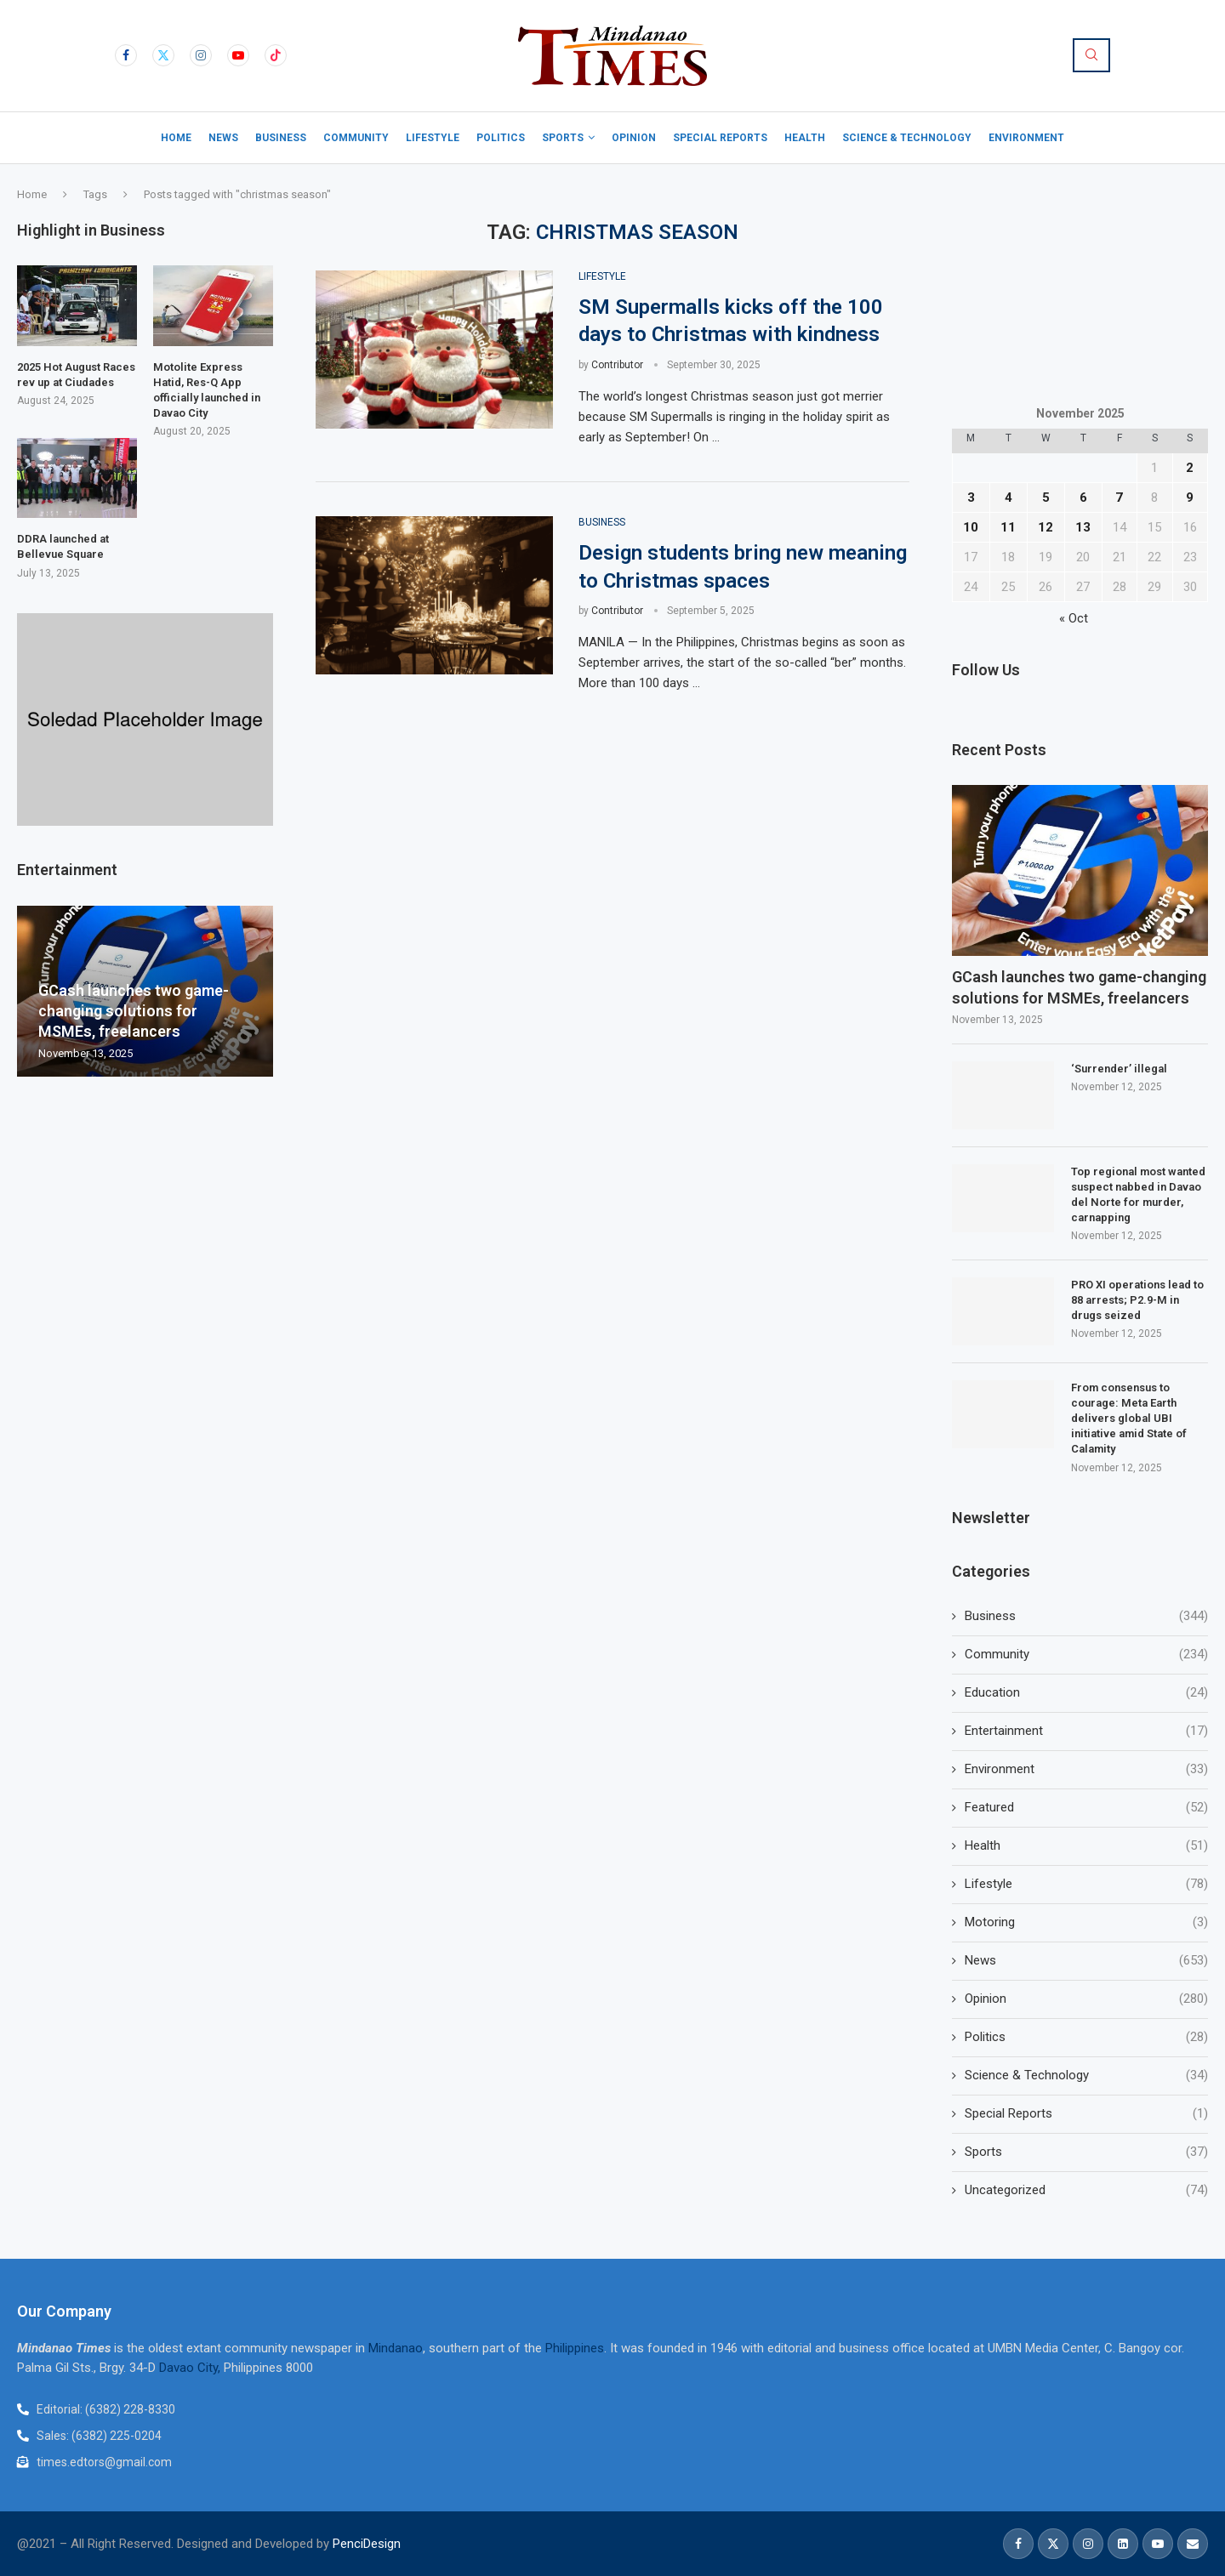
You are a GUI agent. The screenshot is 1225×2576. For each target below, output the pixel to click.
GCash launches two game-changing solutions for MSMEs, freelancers (1079, 987)
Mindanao (395, 2348)
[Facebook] (126, 55)
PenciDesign (367, 2543)
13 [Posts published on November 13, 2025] (1083, 527)
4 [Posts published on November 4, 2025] (1008, 497)
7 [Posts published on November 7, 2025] (1119, 497)
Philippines (574, 2348)
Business (280, 138)
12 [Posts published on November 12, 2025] (1045, 527)
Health (804, 138)
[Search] (1091, 55)
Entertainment (1086, 1731)
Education (1086, 1693)
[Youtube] (238, 55)
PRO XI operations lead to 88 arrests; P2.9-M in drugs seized (1137, 1300)
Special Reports (720, 138)
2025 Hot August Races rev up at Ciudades (76, 375)
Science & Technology (906, 138)
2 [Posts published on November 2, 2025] (1190, 467)
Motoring (1086, 1922)
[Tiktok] (276, 55)
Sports (563, 138)
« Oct (1073, 618)
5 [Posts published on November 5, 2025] (1046, 497)
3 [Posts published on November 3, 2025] (971, 497)
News (223, 138)
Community (356, 138)
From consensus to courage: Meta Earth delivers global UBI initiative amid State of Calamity (1129, 1418)
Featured (1086, 1808)
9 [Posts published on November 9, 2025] (1190, 497)
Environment (1026, 138)
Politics (500, 138)
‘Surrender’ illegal (1119, 1068)
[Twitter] (163, 55)
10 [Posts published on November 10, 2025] (970, 527)
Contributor (617, 365)
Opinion (634, 138)
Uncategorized (1086, 2190)
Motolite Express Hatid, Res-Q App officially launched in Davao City (206, 390)
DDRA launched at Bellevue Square (63, 546)
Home (176, 138)
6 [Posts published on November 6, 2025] (1083, 497)
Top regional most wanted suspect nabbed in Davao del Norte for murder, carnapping (1138, 1195)
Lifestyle (432, 138)
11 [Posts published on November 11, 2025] (1008, 527)
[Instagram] (201, 55)
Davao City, (191, 2367)
